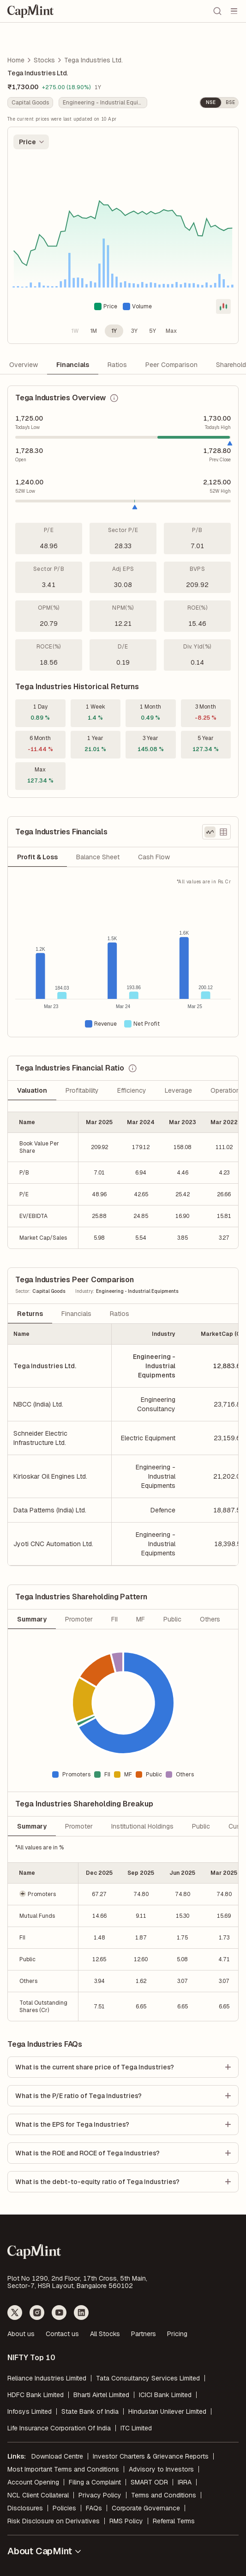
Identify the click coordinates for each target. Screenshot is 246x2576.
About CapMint (45, 2551)
